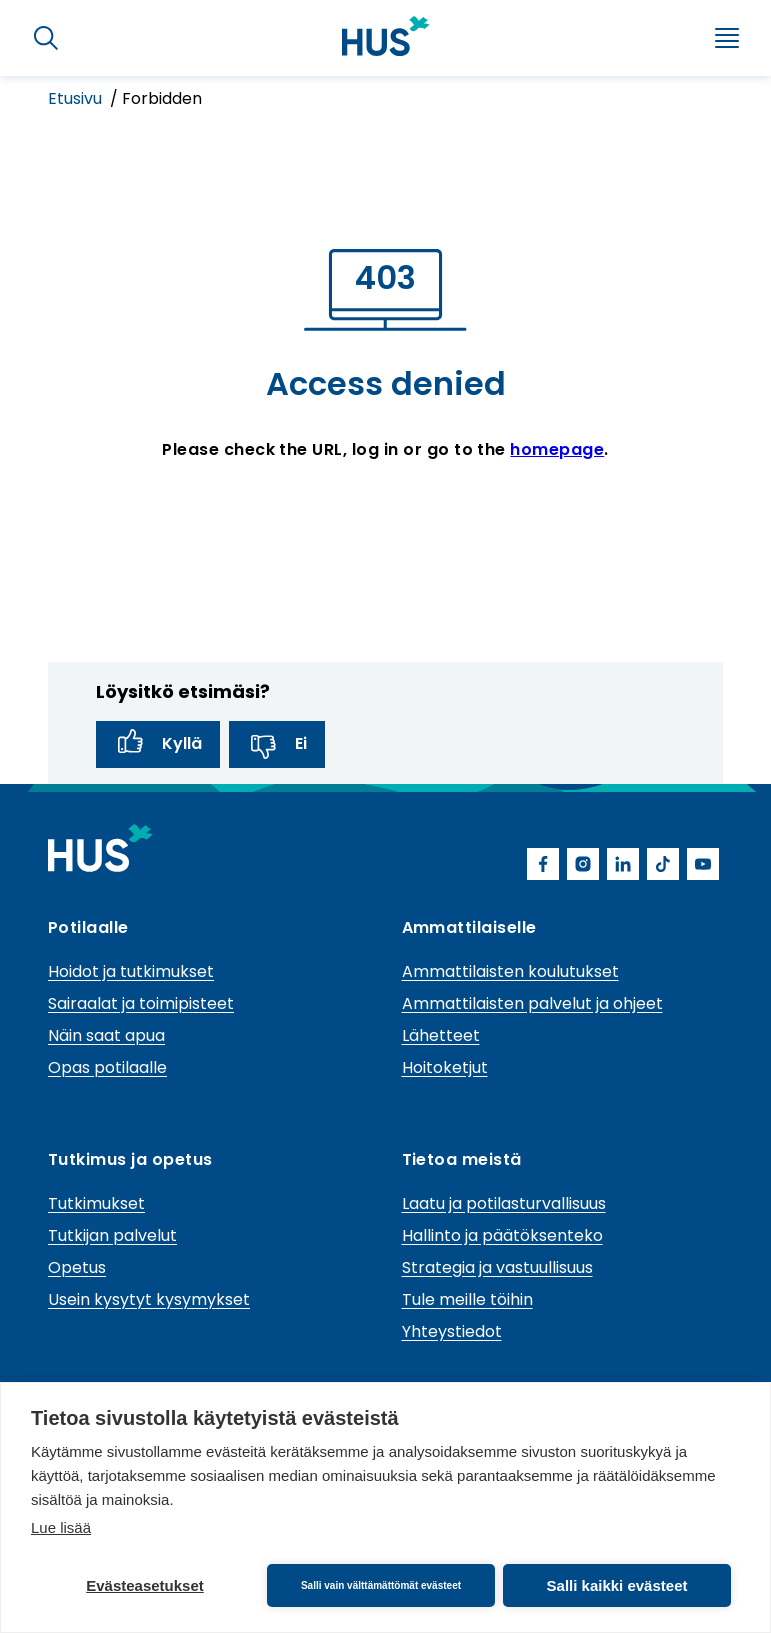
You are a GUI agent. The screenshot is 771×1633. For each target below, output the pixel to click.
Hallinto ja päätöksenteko (502, 1235)
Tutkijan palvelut (112, 1235)
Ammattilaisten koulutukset (510, 971)
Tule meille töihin (467, 1299)
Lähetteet (441, 1035)
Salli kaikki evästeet (617, 1585)
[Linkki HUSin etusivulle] (386, 36)
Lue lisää (61, 1527)
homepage (557, 449)
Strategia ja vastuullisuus (497, 1267)
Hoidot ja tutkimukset (131, 971)
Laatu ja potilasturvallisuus (504, 1203)
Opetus (77, 1267)
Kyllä (158, 744)
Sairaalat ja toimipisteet (141, 1003)
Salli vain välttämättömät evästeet (381, 1585)
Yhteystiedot (452, 1331)
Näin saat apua (106, 1035)
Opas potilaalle (107, 1067)
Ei (277, 744)
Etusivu (77, 98)
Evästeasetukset (145, 1585)
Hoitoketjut (445, 1067)
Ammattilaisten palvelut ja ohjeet (532, 1003)
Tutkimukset (96, 1203)
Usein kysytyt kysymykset (149, 1299)
